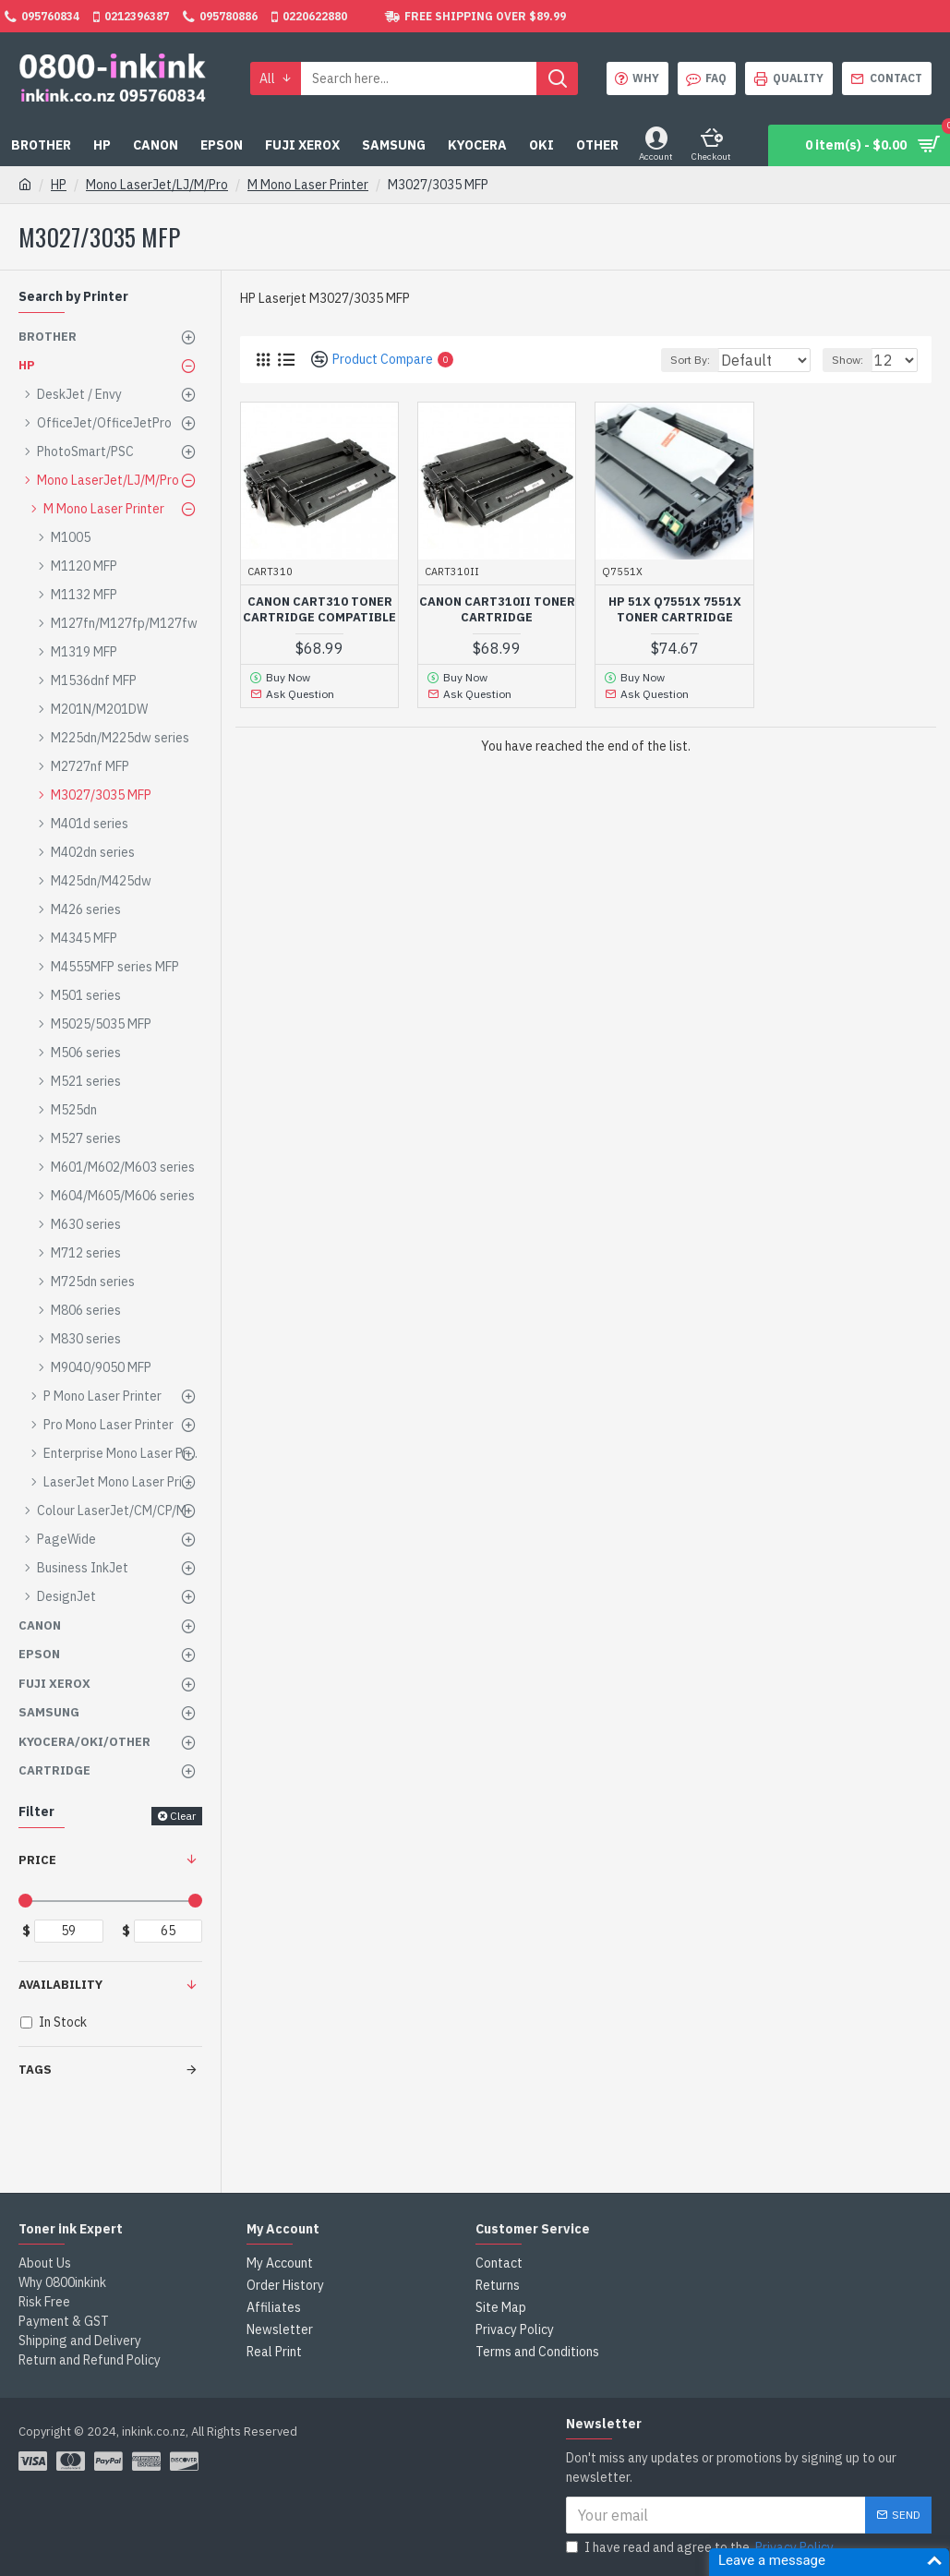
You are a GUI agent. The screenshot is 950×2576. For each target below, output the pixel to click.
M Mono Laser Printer (307, 184)
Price (37, 1860)
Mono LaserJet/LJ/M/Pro (157, 184)
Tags (35, 2069)
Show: (856, 360)
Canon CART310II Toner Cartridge (497, 610)
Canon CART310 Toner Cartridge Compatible (319, 610)
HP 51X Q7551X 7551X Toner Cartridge (674, 610)
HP (58, 184)
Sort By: (683, 360)
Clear (183, 1816)
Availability (60, 1984)
